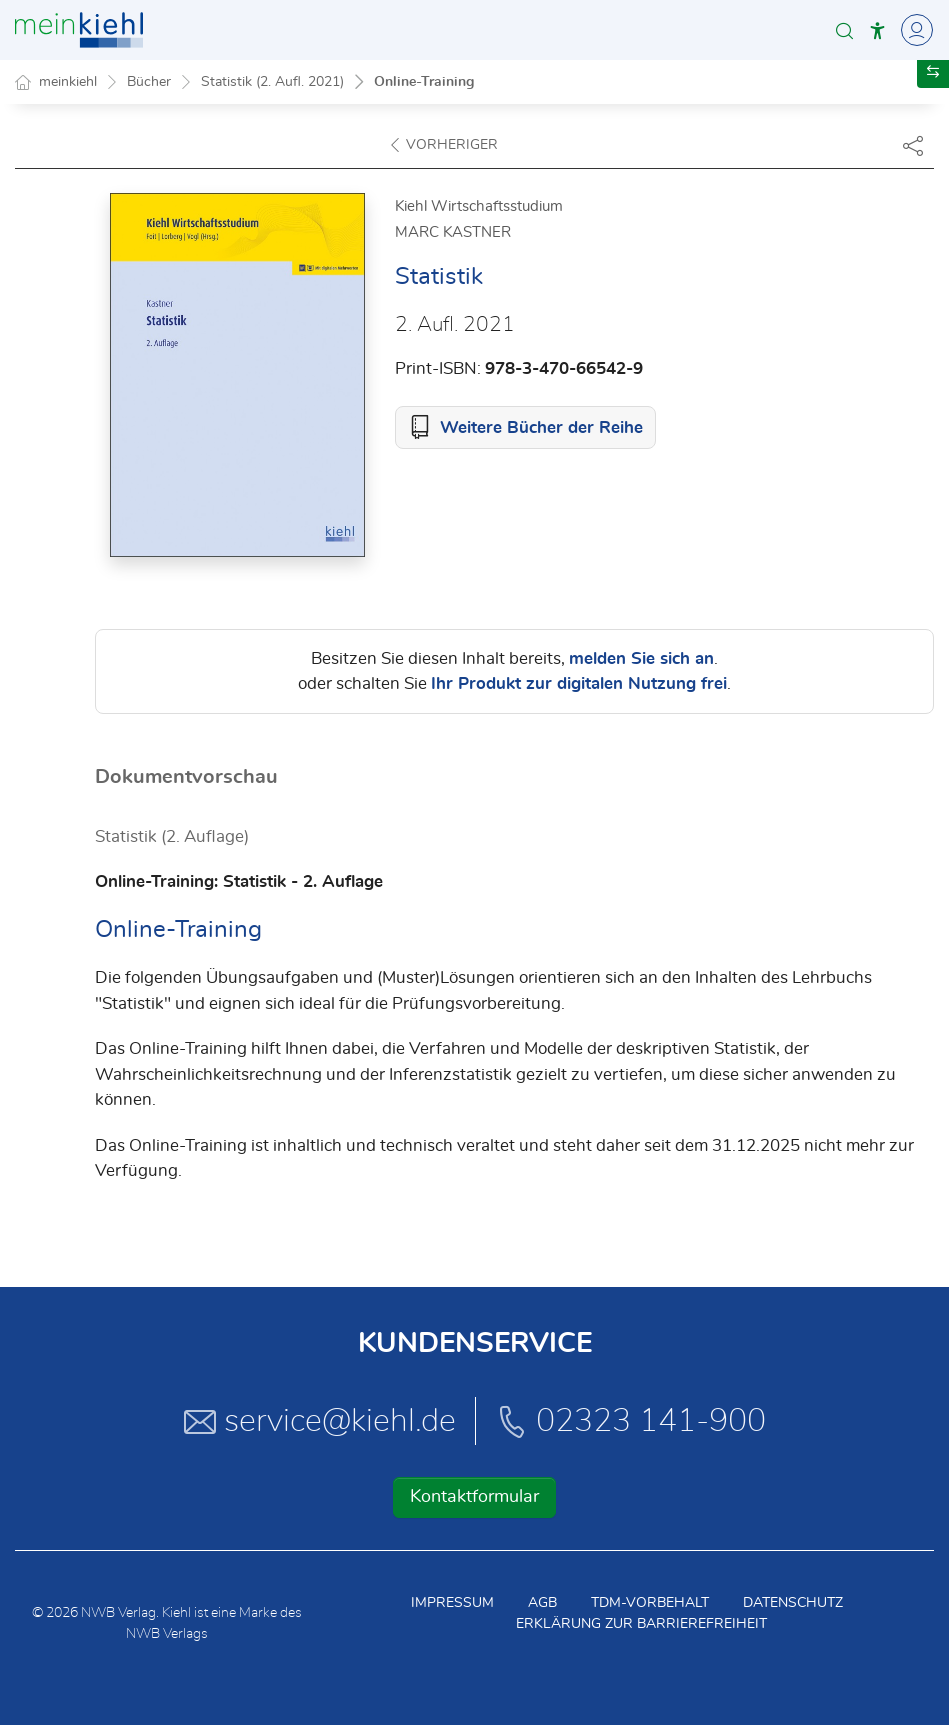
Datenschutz (793, 1603)
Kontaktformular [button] (474, 1497)
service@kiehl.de (320, 1421)
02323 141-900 (631, 1421)
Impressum (452, 1603)
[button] (844, 30)
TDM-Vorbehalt (650, 1603)
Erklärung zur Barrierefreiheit (641, 1624)
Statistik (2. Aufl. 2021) (272, 82)
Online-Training (424, 82)
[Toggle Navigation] (914, 30)
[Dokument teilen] (913, 145)
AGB (542, 1603)
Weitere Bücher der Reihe (541, 427)
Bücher (149, 82)
